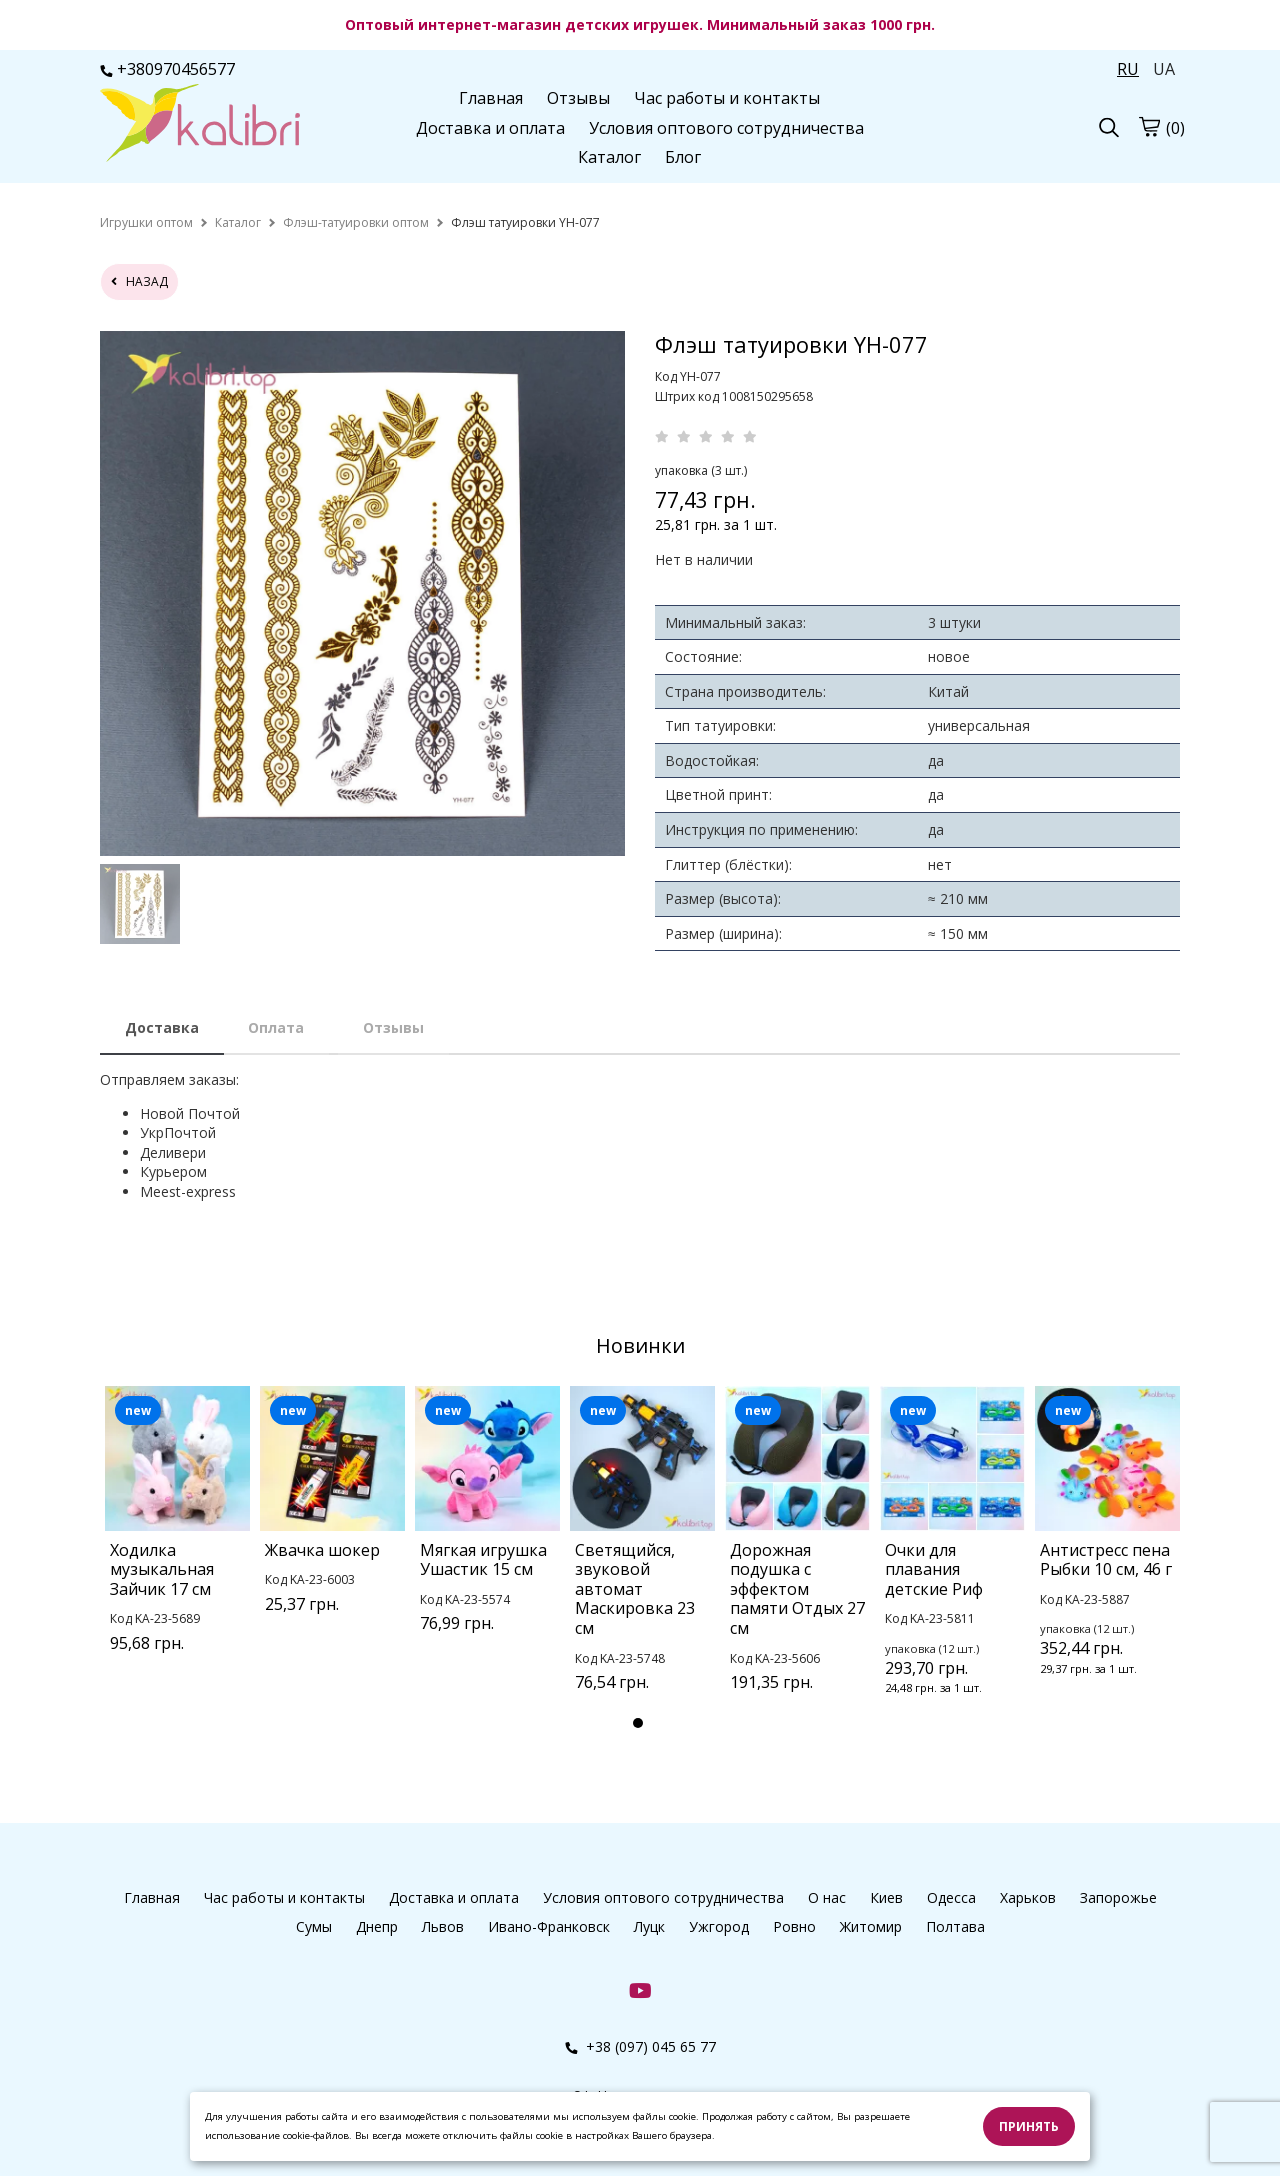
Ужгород (719, 1926)
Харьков (1028, 1897)
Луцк (649, 1926)
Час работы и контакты (727, 98)
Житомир (871, 1926)
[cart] (1149, 126)
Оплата (276, 1027)
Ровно (794, 1926)
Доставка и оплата (490, 128)
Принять (1029, 2126)
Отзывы (578, 98)
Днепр (377, 1926)
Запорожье (1118, 1897)
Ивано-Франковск (549, 1926)
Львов (443, 1926)
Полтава (955, 1926)
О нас (827, 1897)
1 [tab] (638, 1723)
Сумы (314, 1926)
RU (1128, 69)
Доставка (162, 1027)
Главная (491, 98)
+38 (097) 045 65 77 (640, 2046)
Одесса (951, 1897)
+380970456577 (167, 69)
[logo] (200, 125)
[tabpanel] (177, 1545)
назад (139, 281)
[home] (146, 222)
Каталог (609, 157)
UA (1164, 69)
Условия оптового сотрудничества (726, 128)
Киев (886, 1897)
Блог (683, 157)
